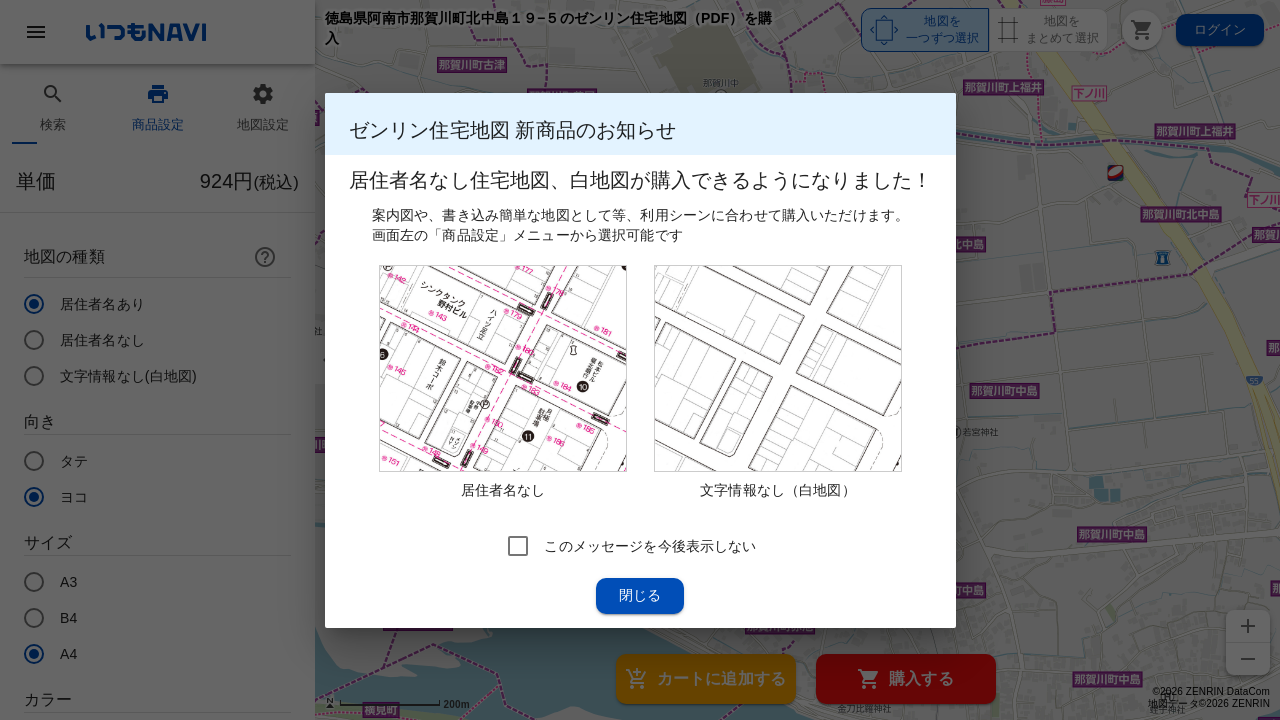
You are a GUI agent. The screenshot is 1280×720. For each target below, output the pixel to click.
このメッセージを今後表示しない (650, 545)
